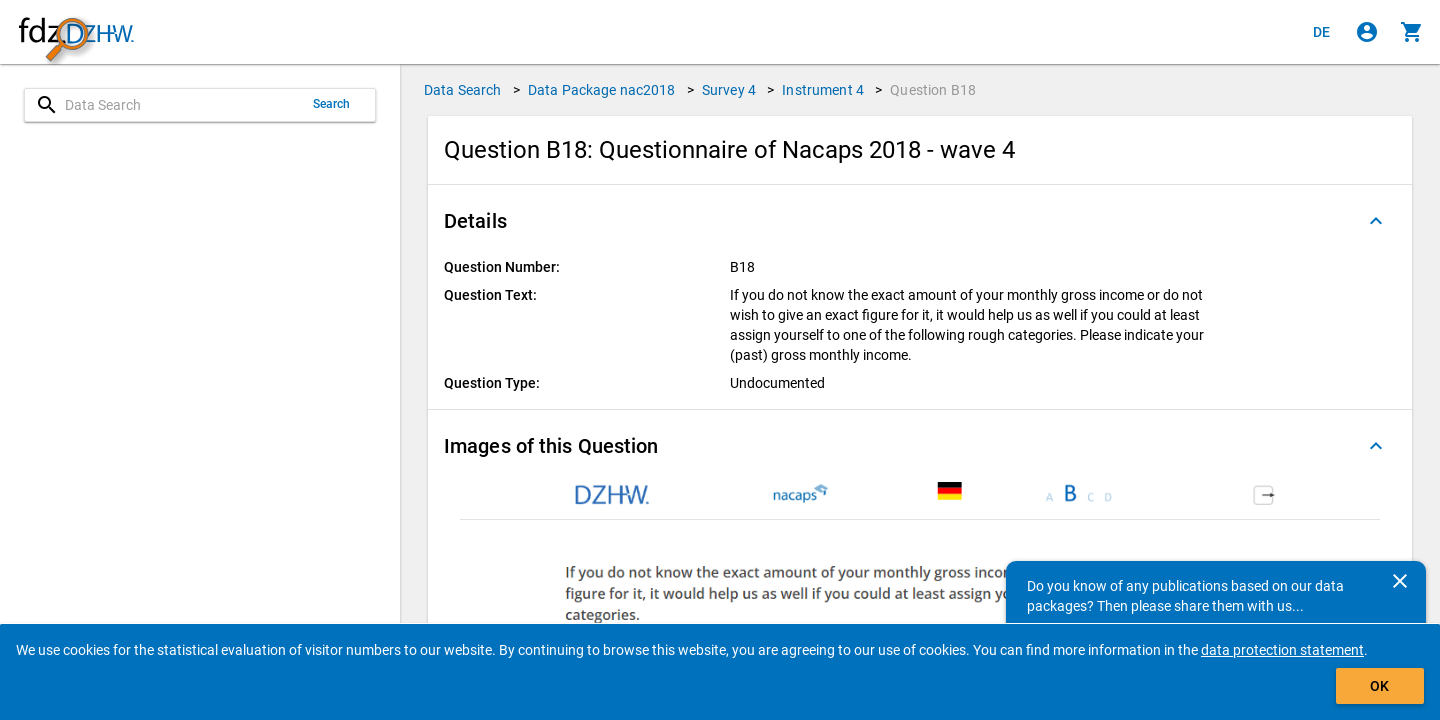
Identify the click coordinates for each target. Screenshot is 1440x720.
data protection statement (1282, 650)
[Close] (1400, 581)
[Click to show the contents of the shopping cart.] (1412, 32)
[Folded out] (1376, 221)
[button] (920, 221)
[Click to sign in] (1367, 32)
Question (933, 90)
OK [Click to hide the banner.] (1379, 686)
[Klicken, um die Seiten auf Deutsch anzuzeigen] (1322, 32)
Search (332, 104)
